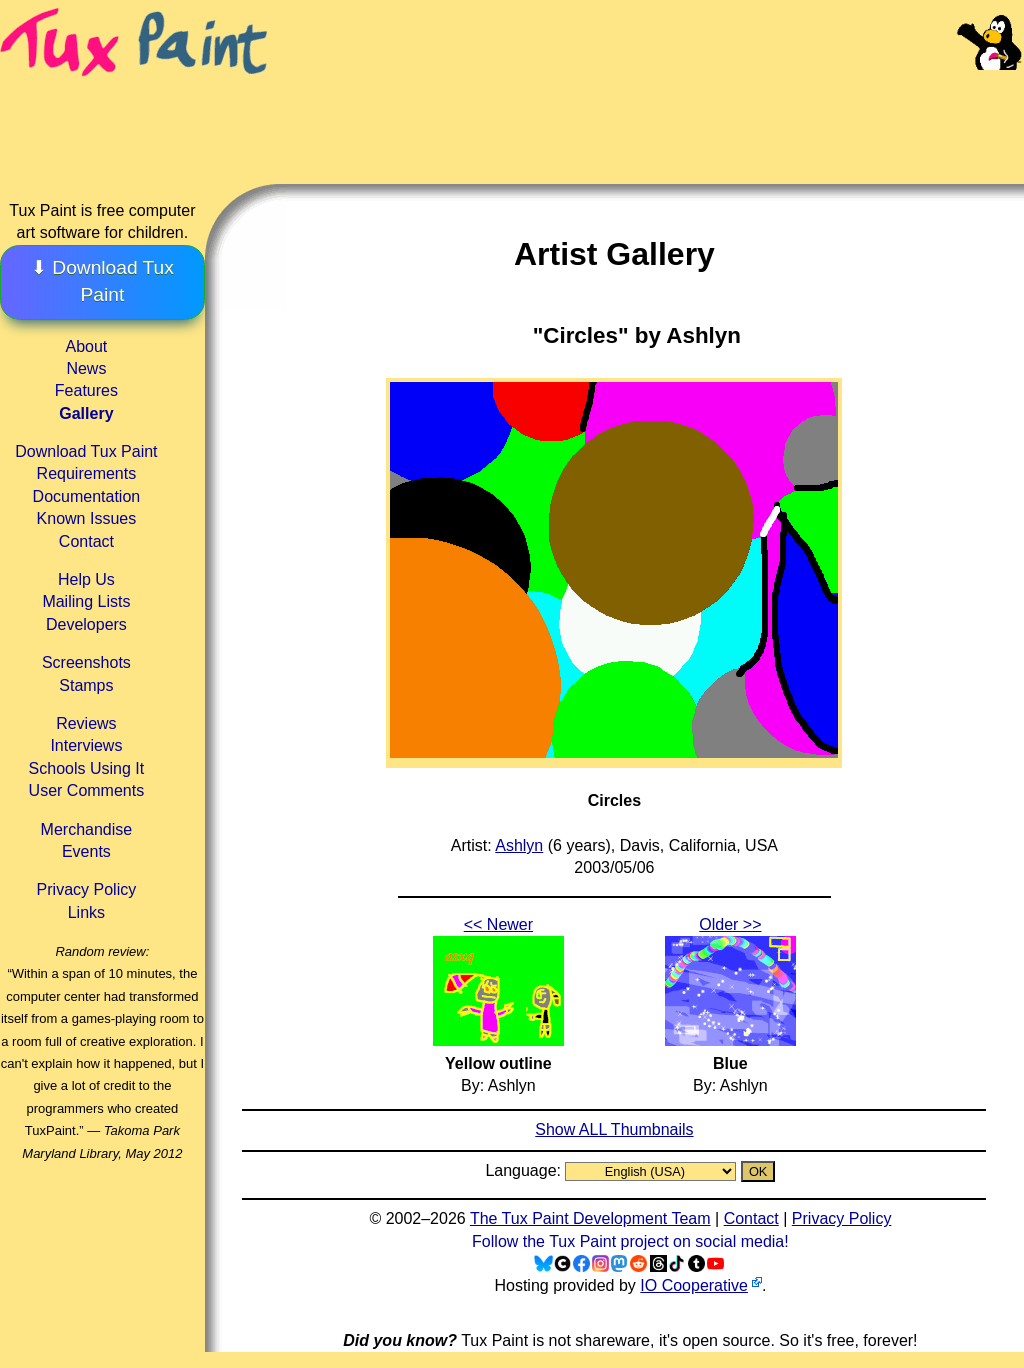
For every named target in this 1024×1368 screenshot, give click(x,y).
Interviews (86, 745)
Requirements (87, 473)
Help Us (86, 579)
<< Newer (498, 924)
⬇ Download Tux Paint (102, 281)
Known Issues (87, 518)
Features (86, 390)
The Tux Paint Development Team (590, 1218)
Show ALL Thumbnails (614, 1129)
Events (86, 851)
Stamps (86, 685)
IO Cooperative (694, 1285)
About (86, 346)
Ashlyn (519, 845)
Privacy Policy (87, 889)
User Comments (87, 790)
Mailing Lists (86, 601)
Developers (86, 624)
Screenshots (86, 662)
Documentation (87, 496)
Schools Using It (87, 768)
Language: (525, 1170)
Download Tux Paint (86, 451)
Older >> (730, 924)
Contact (86, 541)
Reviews (86, 723)
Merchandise (87, 829)
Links (86, 912)
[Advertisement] (648, 110)
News (86, 368)
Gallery (86, 413)
